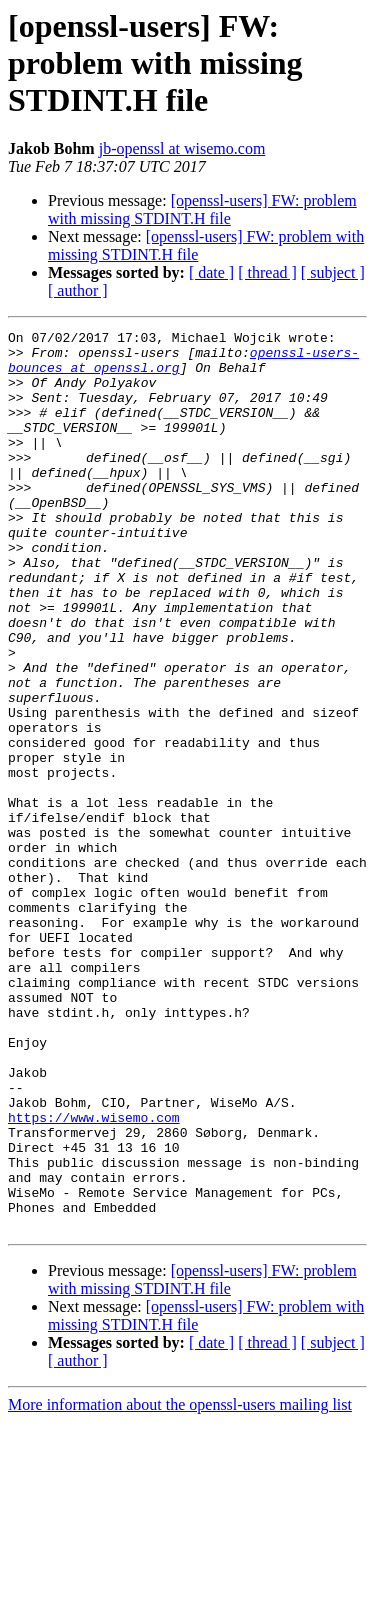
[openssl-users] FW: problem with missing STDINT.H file (202, 209)
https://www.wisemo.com (94, 1276)
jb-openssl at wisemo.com (182, 148)
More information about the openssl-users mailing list (180, 1584)
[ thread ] (267, 272)
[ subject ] (333, 272)
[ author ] (78, 290)
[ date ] (211, 272)
